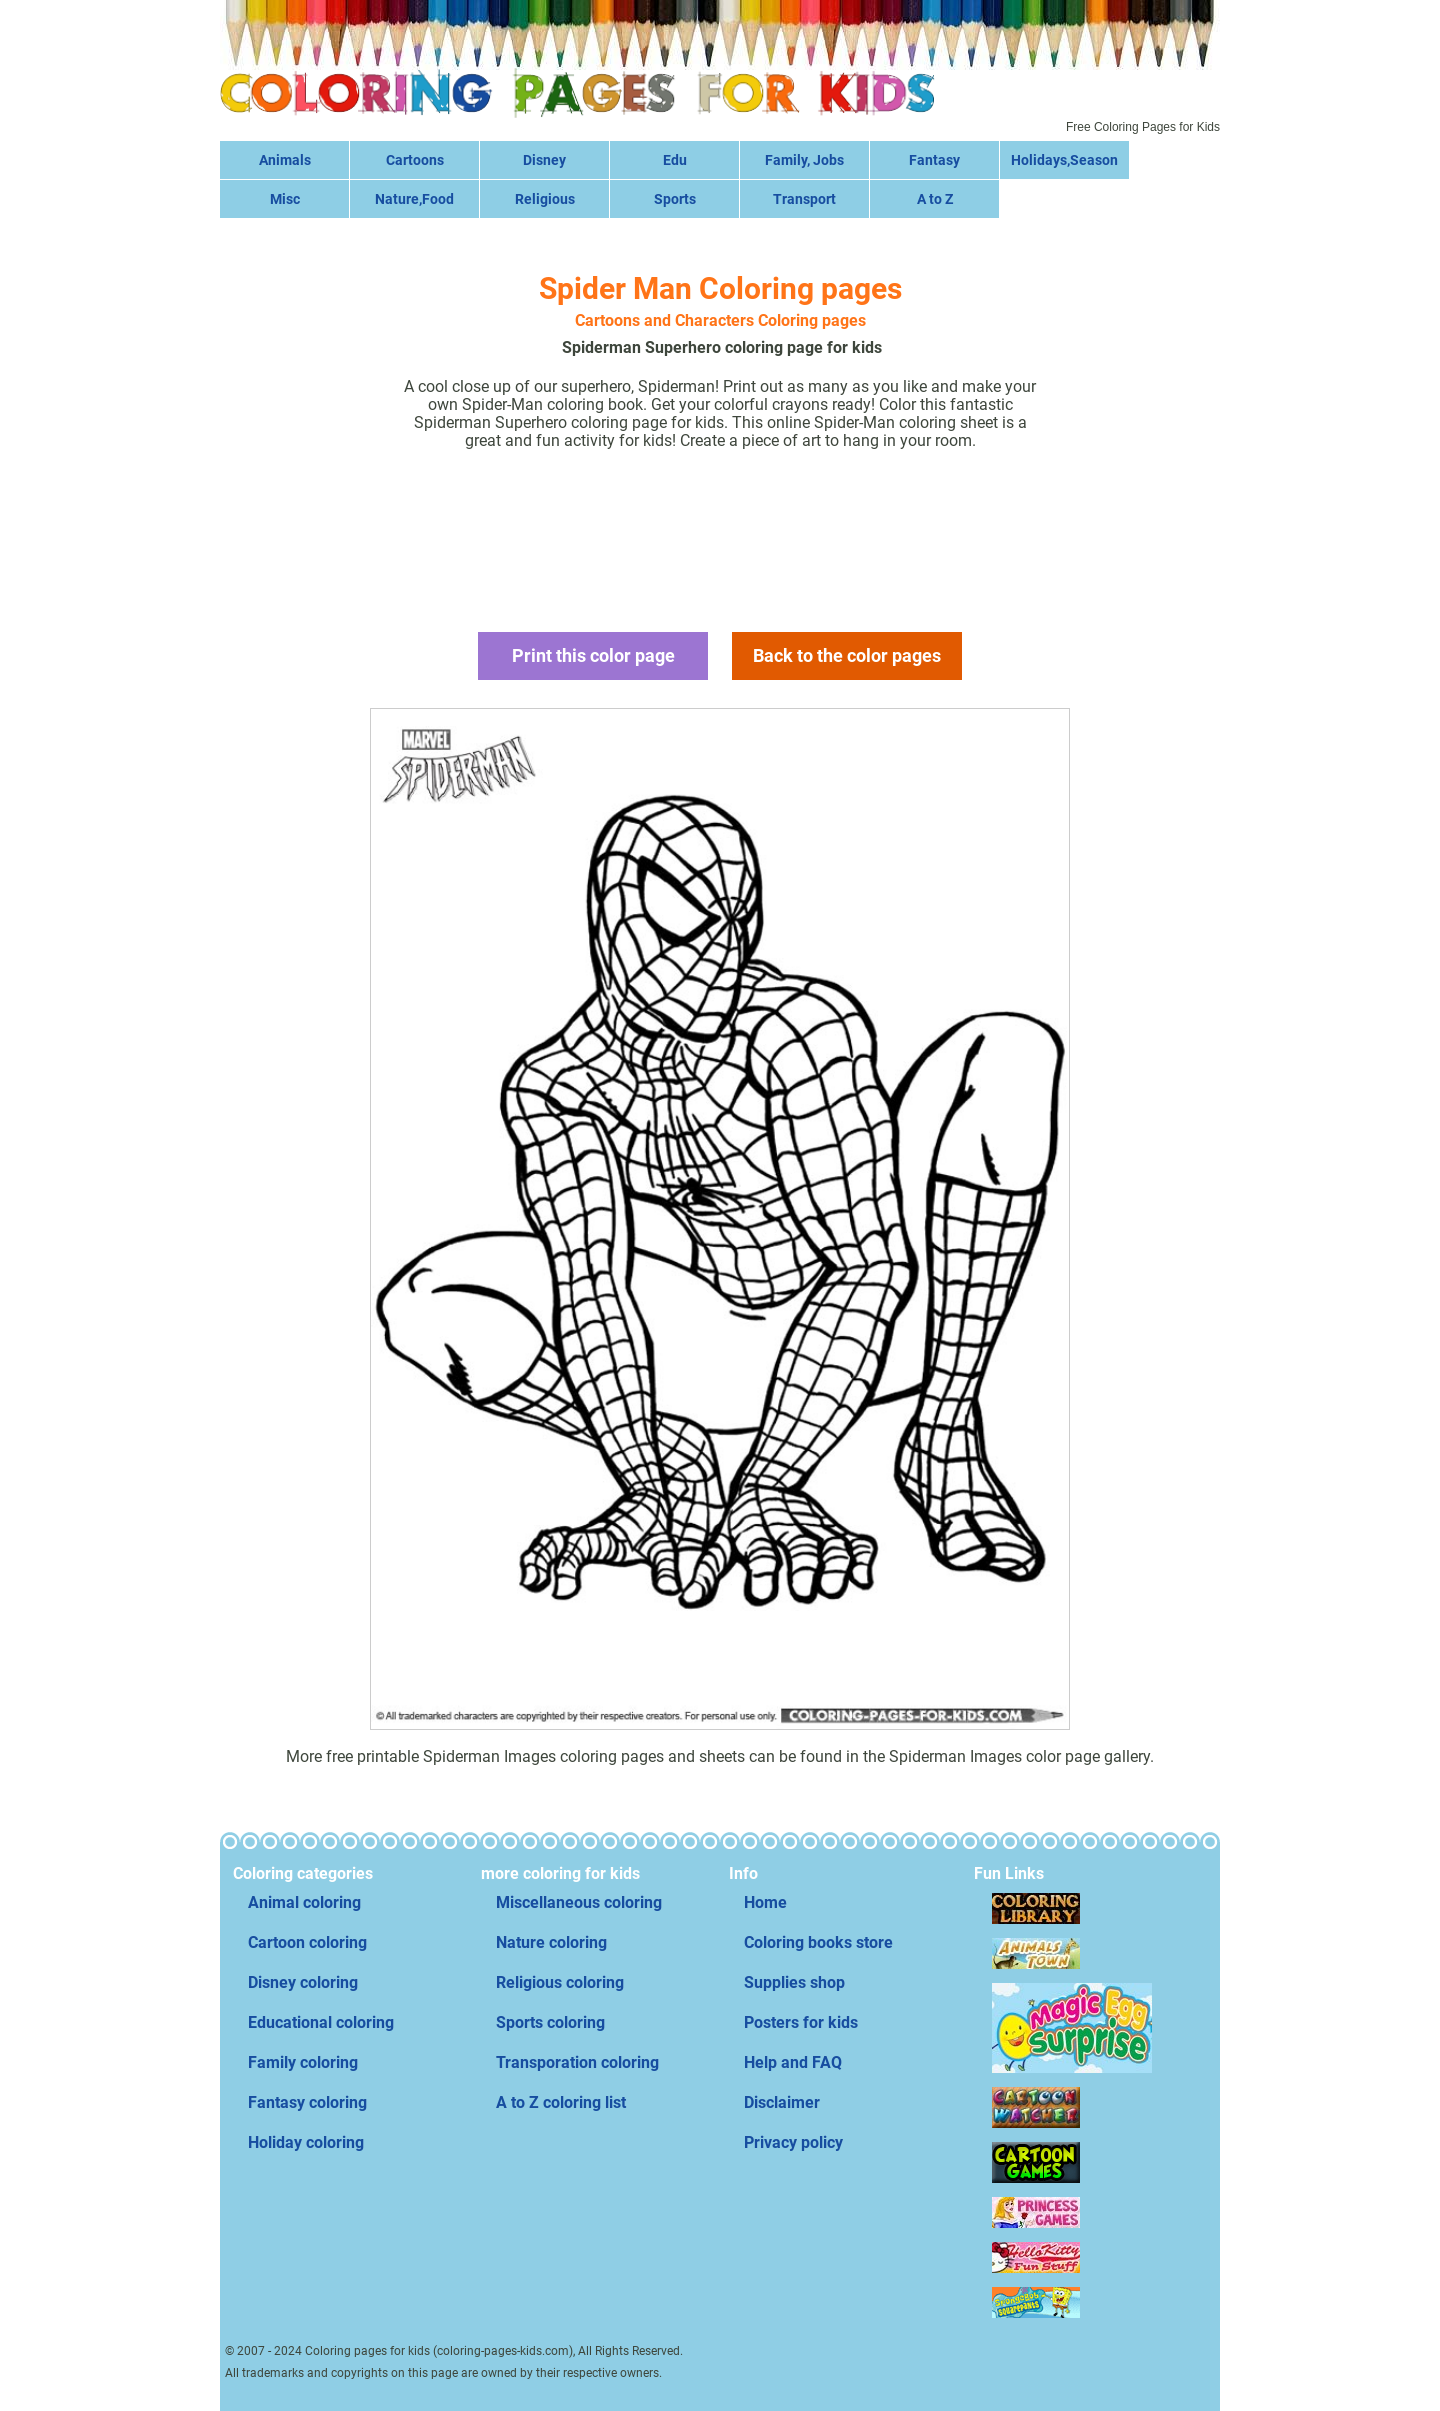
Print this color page (593, 655)
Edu (675, 160)
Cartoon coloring (307, 1942)
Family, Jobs (804, 160)
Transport (804, 199)
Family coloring (303, 2062)
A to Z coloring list (561, 2102)
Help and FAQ (793, 2062)
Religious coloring (560, 1982)
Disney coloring (303, 1982)
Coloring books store (818, 1942)
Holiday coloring (306, 2142)
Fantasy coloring (307, 2102)
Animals (285, 160)
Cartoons (415, 160)
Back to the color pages (847, 655)
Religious (545, 199)
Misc (285, 199)
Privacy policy (793, 2142)
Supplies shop (794, 1982)
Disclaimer (782, 2102)
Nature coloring (551, 1942)
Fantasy (934, 160)
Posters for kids (801, 2022)
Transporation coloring (577, 2062)
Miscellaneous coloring (579, 1902)
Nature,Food (414, 199)
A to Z (935, 199)
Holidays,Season (1064, 160)
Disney (544, 160)
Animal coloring (304, 1902)
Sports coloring (550, 2022)
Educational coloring (321, 2022)
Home (765, 1902)
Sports (675, 199)
